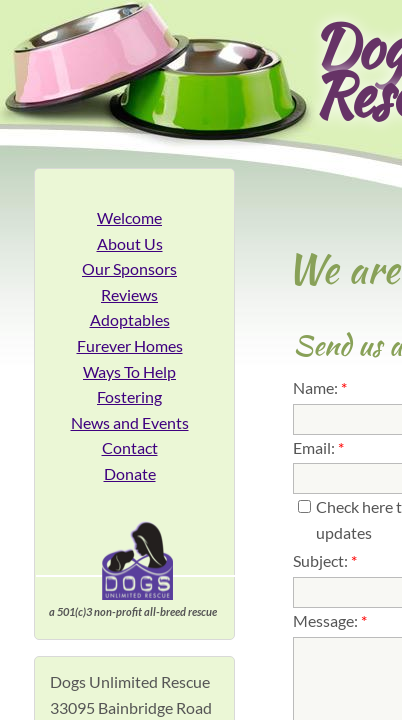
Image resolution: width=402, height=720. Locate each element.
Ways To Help (129, 371)
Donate (130, 473)
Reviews (129, 294)
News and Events (130, 422)
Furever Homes (130, 345)
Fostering (129, 396)
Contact (130, 447)
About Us (130, 243)
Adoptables (130, 319)
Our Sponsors (129, 268)
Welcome (129, 217)
